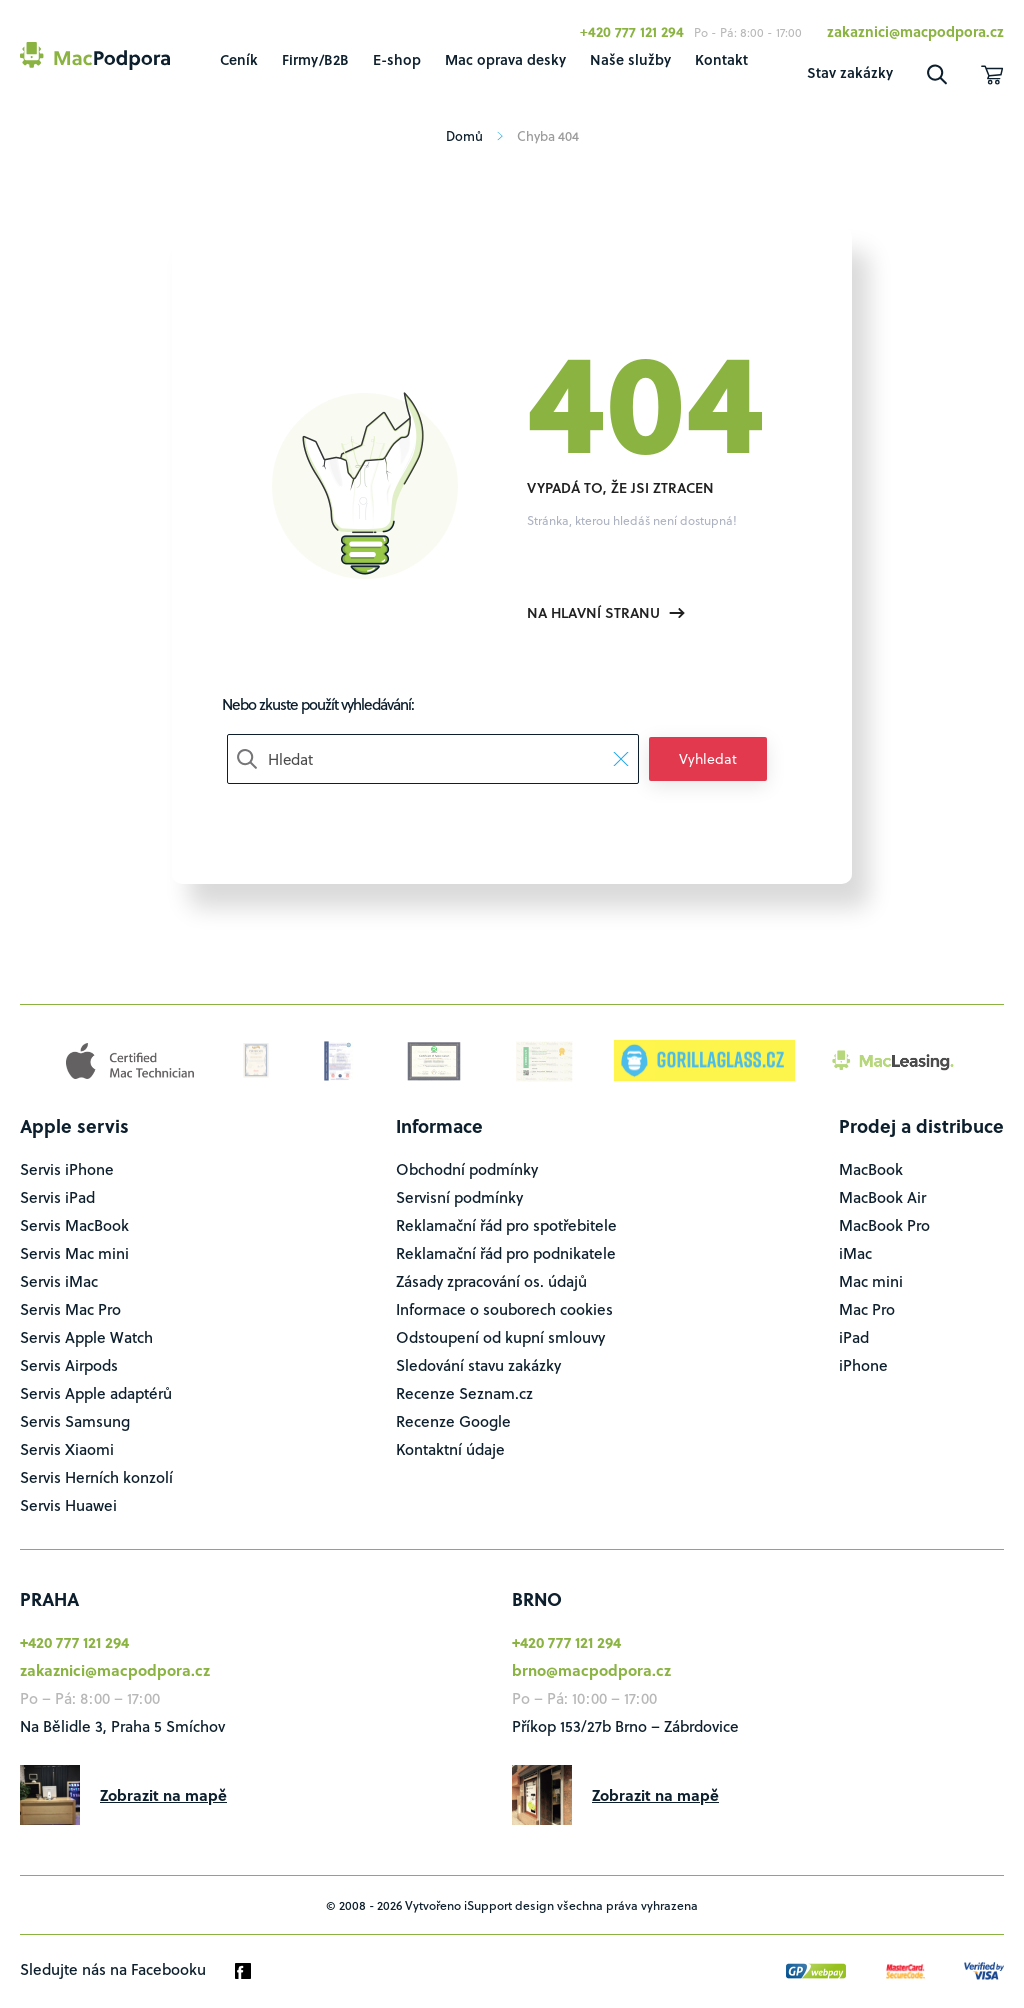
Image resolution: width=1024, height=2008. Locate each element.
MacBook (871, 1169)
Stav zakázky (850, 72)
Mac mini (871, 1281)
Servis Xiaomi (67, 1449)
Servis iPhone (67, 1169)
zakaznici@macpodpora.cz (915, 31)
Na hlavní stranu (606, 612)
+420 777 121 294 (632, 31)
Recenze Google (453, 1421)
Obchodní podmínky (467, 1169)
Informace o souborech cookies (504, 1309)
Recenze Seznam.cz (464, 1393)
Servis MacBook (74, 1225)
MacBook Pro (884, 1225)
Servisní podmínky (459, 1197)
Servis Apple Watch (86, 1337)
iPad (854, 1337)
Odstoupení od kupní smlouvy (500, 1337)
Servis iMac (59, 1281)
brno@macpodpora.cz (591, 1670)
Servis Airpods (69, 1365)
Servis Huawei (68, 1505)
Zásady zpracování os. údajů (491, 1281)
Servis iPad (57, 1197)
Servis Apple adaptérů (96, 1393)
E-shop (397, 59)
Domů (472, 135)
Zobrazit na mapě (163, 1795)
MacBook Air (882, 1197)
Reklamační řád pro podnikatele (506, 1253)
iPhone (863, 1365)
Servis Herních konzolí (96, 1477)
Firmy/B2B (315, 59)
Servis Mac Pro (70, 1309)
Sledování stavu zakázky (478, 1365)
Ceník (239, 59)
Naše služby (630, 59)
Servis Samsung (75, 1421)
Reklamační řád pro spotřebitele (506, 1225)
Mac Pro (867, 1309)
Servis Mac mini (74, 1253)
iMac (855, 1253)
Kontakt (721, 59)
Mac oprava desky (505, 59)
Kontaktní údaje (450, 1449)
